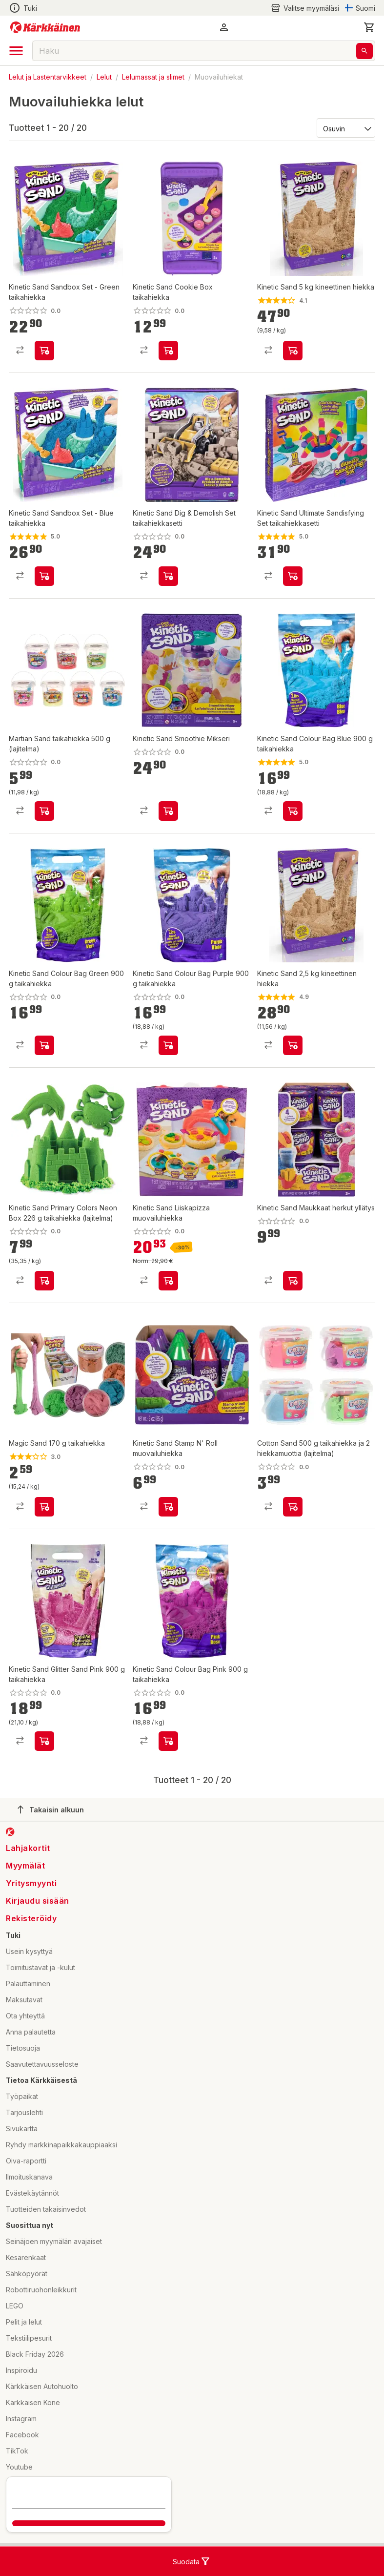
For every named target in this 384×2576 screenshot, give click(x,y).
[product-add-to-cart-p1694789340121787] (168, 1741)
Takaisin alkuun (51, 1809)
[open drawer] (16, 50)
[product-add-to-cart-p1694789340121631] (168, 1045)
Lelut (104, 77)
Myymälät (25, 1865)
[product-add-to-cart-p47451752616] (44, 1741)
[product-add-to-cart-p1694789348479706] (44, 811)
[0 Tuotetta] (369, 27)
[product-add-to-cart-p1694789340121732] (44, 1045)
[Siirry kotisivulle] (45, 27)
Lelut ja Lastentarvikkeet (47, 77)
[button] (224, 27)
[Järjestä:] (345, 128)
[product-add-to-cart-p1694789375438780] (168, 1507)
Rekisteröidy (31, 1918)
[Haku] (364, 51)
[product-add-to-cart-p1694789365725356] (168, 1280)
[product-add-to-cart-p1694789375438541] (168, 811)
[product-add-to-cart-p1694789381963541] (293, 1507)
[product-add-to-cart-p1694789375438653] (293, 1280)
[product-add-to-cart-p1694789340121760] (293, 811)
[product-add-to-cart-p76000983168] (44, 350)
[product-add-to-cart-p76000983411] (44, 576)
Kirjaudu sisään (37, 1901)
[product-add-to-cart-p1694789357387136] (168, 350)
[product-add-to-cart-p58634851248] (44, 1507)
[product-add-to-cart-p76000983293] (293, 576)
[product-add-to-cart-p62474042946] (293, 350)
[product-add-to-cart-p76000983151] (168, 576)
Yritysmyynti (31, 1883)
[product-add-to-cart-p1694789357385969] (44, 1280)
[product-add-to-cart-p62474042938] (293, 1045)
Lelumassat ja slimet (153, 77)
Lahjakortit (28, 1848)
